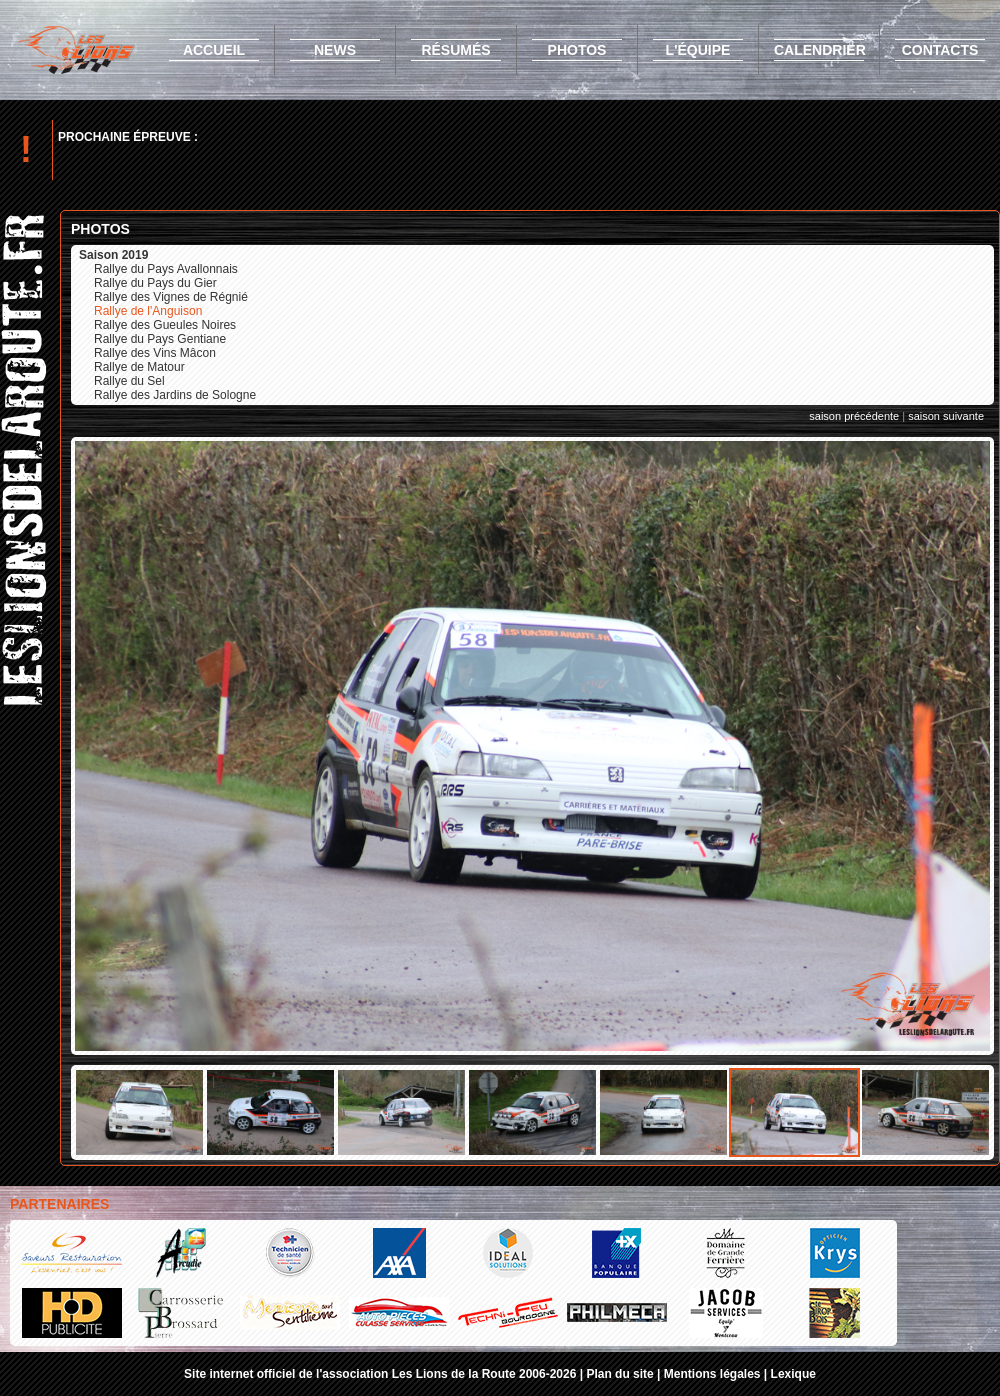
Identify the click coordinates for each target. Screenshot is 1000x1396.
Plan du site (619, 1374)
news (335, 50)
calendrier (820, 50)
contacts (940, 50)
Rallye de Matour (139, 367)
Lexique (793, 1374)
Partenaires (59, 1204)
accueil (214, 50)
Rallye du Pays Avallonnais (166, 269)
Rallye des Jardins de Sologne (175, 395)
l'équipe (698, 50)
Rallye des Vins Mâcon (155, 353)
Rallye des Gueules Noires (165, 325)
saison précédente (854, 416)
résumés (455, 50)
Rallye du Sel (129, 381)
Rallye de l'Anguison (148, 311)
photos (577, 50)
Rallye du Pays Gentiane (160, 339)
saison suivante (946, 416)
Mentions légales (712, 1374)
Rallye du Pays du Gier (155, 283)
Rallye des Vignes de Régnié (171, 297)
